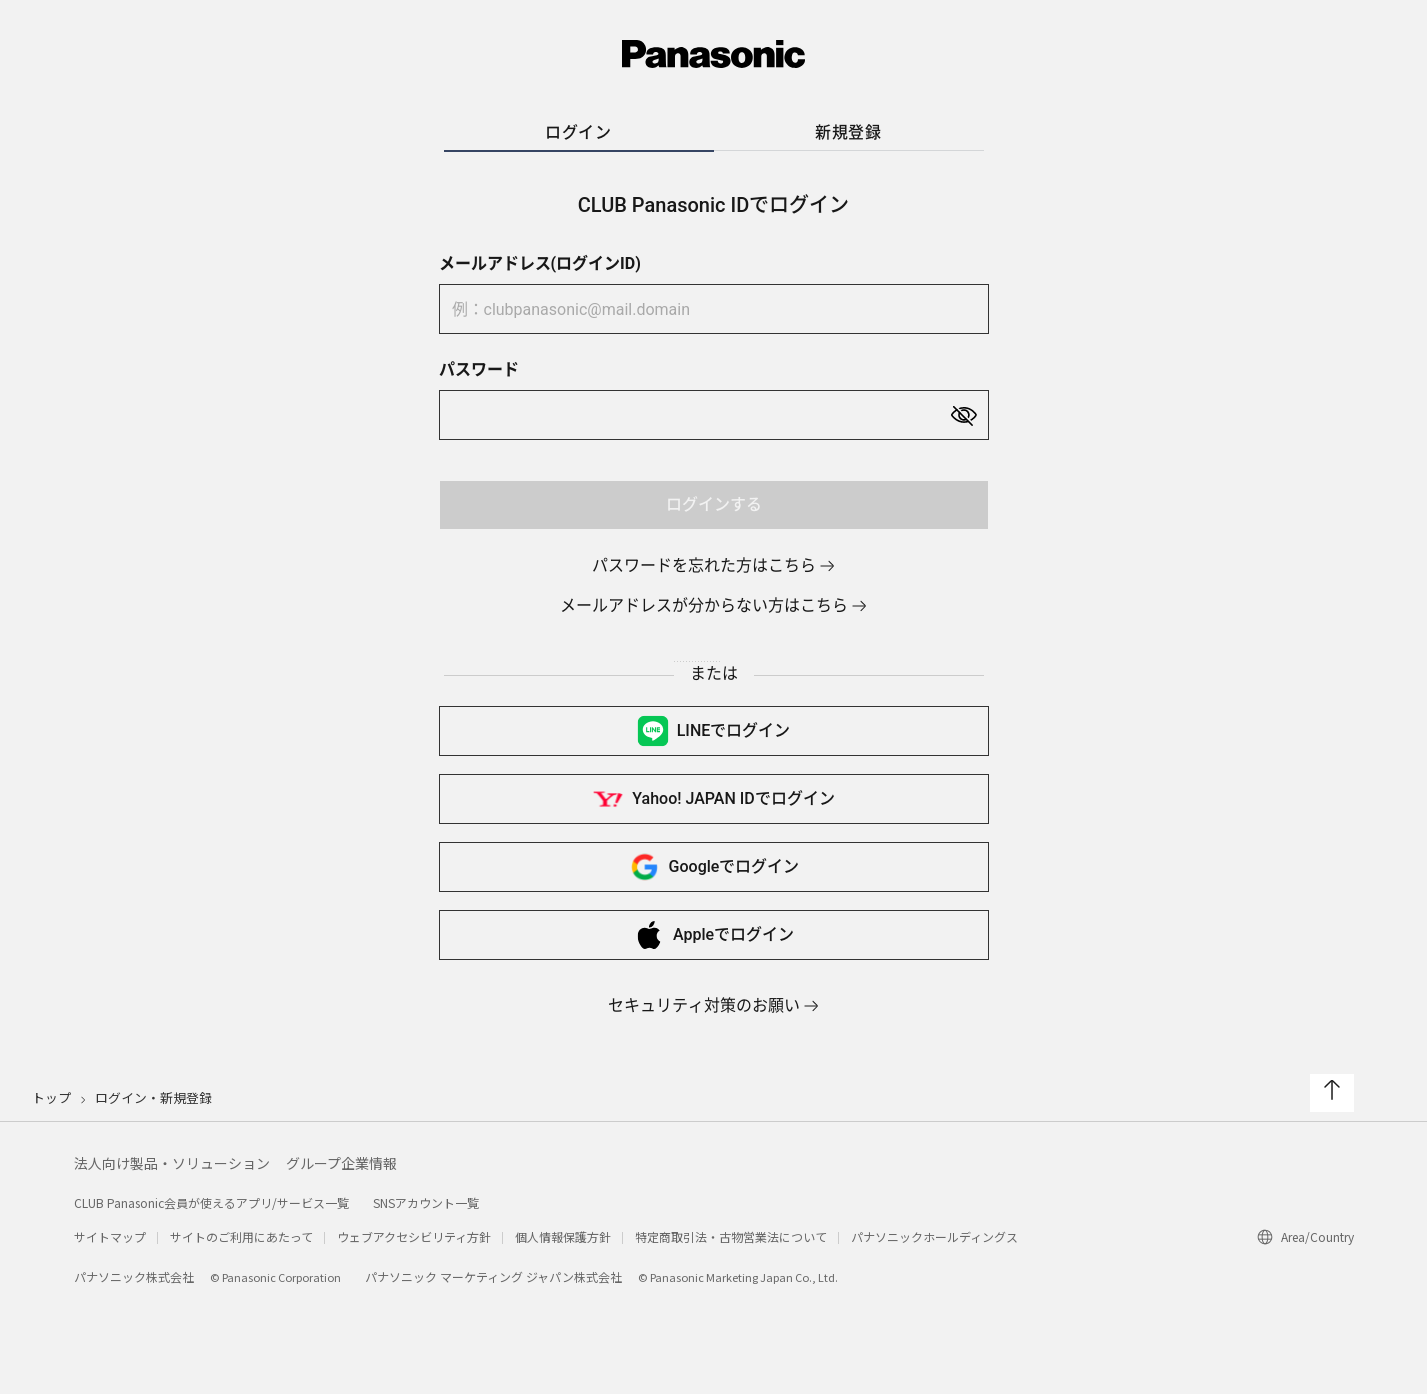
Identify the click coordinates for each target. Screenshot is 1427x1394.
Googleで (714, 867)
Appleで (713, 935)
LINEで (714, 731)
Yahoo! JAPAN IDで (713, 799)
